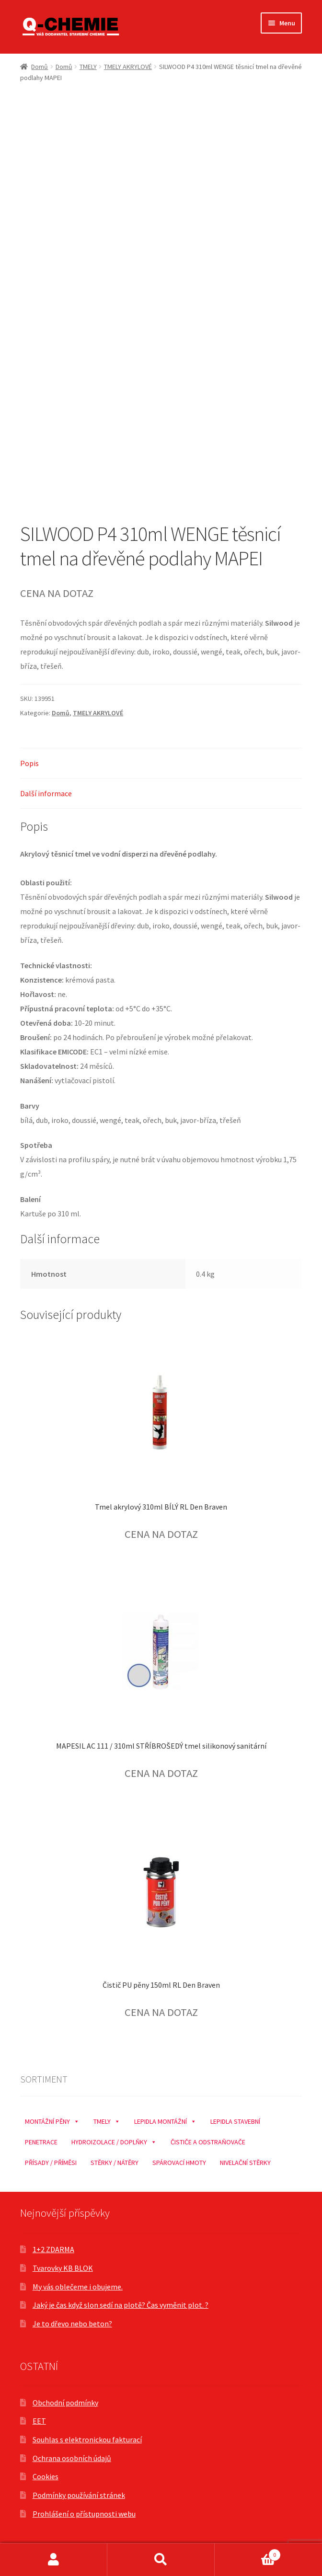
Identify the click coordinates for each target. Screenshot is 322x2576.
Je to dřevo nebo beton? (72, 2323)
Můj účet (53, 2559)
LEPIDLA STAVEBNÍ (235, 2121)
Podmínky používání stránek (79, 2495)
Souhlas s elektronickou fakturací (87, 2439)
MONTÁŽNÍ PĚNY (52, 2119)
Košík (248, 2552)
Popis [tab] (29, 763)
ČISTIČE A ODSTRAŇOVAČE (208, 2142)
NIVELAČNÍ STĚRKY (245, 2162)
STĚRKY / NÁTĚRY (114, 2162)
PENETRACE (41, 2142)
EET (39, 2421)
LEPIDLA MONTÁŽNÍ (165, 2119)
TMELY (88, 66)
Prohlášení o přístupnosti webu (84, 2514)
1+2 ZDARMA (53, 2249)
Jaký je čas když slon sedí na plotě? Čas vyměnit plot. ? (120, 2305)
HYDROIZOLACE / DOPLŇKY (114, 2139)
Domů (39, 66)
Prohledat (161, 2559)
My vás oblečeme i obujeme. (78, 2286)
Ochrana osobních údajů (72, 2458)
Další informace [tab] (46, 793)
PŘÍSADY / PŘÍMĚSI (51, 2162)
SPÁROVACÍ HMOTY (179, 2162)
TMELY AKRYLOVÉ (128, 66)
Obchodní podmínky (65, 2402)
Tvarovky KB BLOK (63, 2268)
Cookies (45, 2476)
